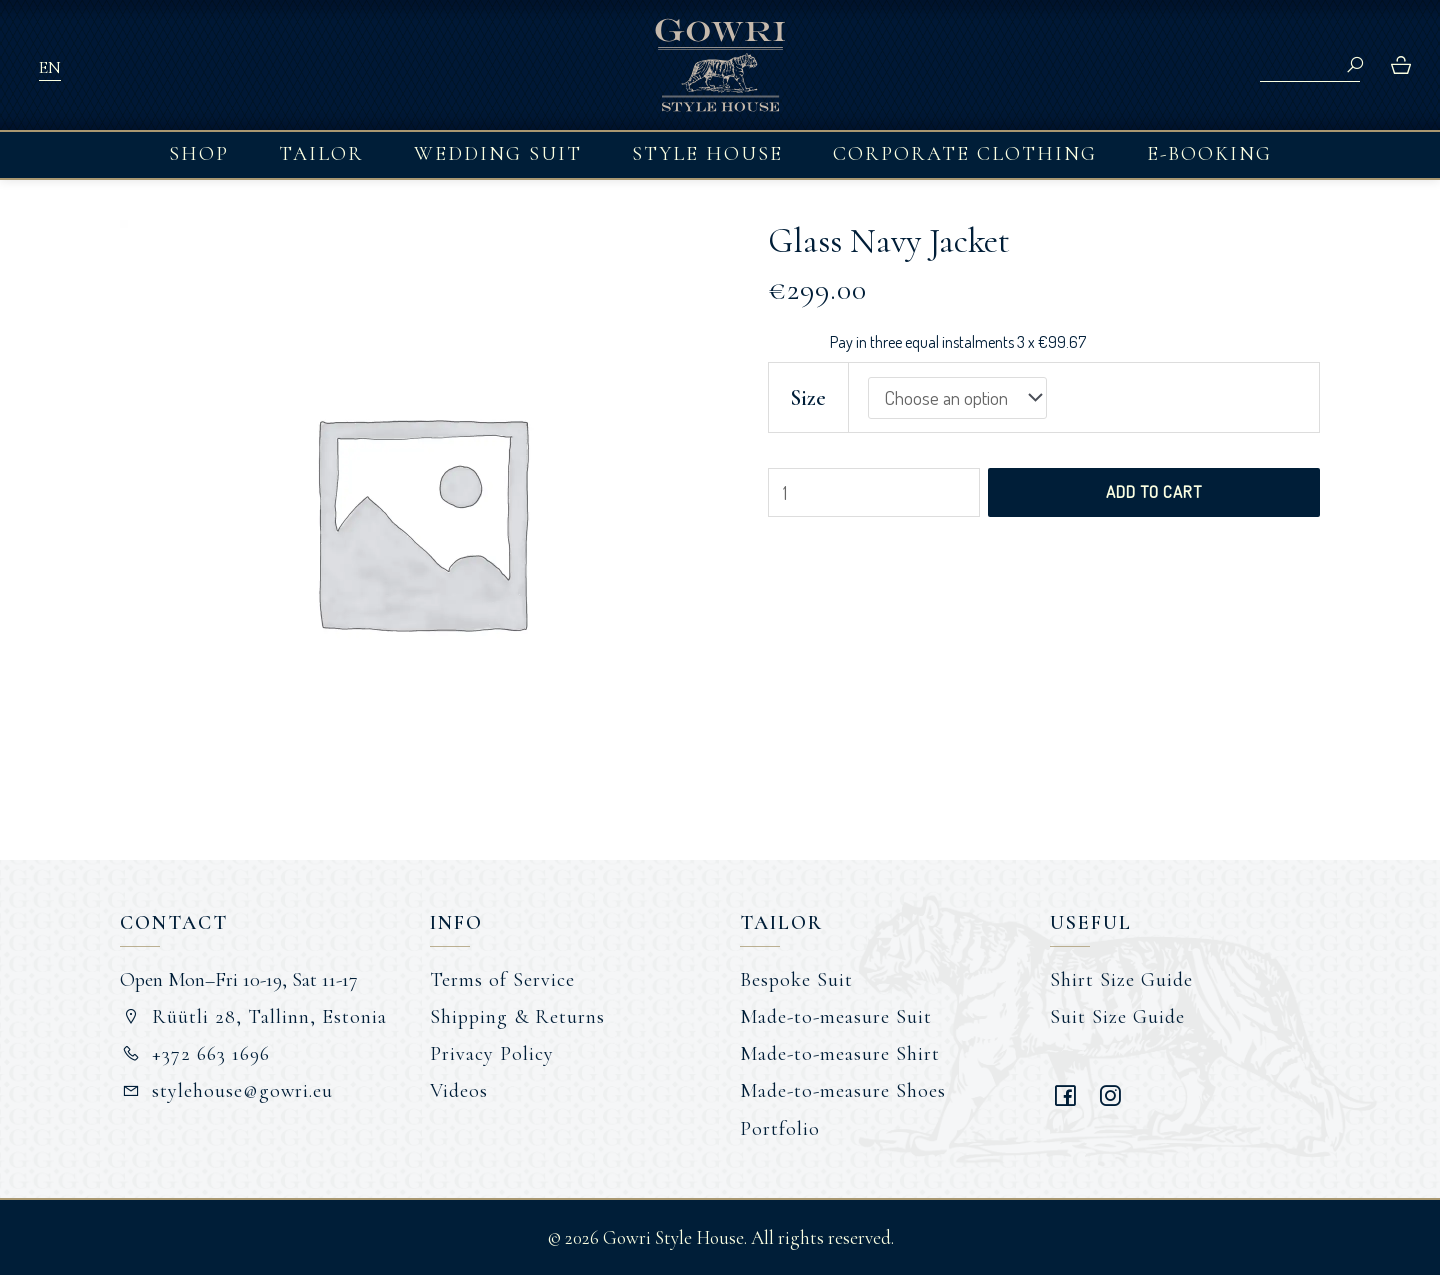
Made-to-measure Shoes (843, 1091)
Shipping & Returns (517, 1017)
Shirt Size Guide (1121, 980)
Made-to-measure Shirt (840, 1054)
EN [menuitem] (49, 67)
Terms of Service (502, 980)
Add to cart (1154, 491)
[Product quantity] (874, 492)
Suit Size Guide (1117, 1017)
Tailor (321, 154)
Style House (707, 154)
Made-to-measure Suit (836, 1017)
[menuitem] (49, 66)
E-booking (1209, 154)
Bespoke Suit (796, 980)
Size (808, 398)
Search (1355, 65)
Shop (199, 154)
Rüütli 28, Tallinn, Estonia (253, 1017)
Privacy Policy (492, 1054)
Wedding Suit (498, 154)
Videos (459, 1091)
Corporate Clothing (965, 154)
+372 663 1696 (195, 1054)
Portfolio (780, 1129)
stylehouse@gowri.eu (226, 1091)
